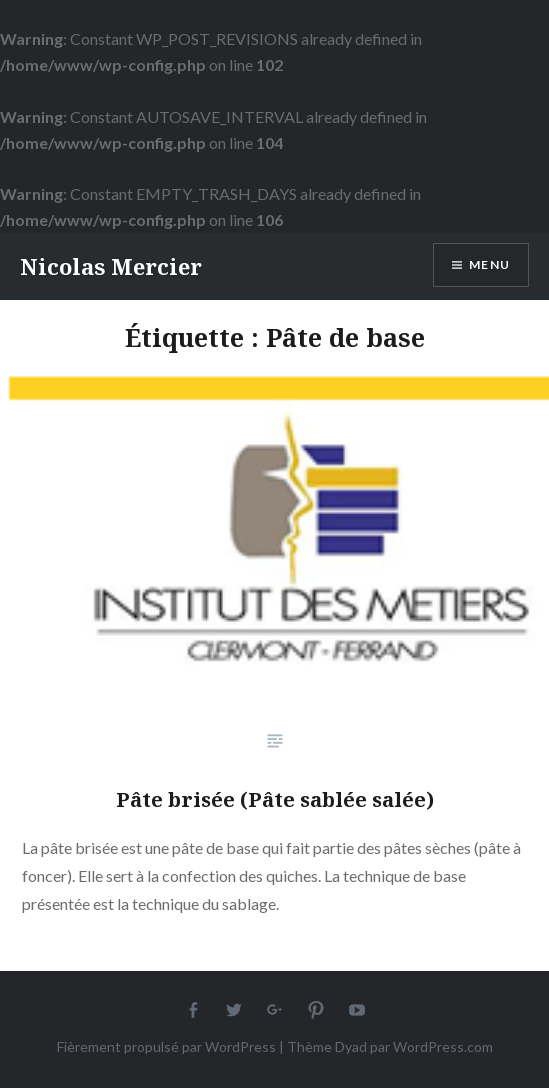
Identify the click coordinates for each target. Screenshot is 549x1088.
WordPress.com (443, 1046)
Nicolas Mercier (111, 266)
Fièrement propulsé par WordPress (166, 1046)
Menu (489, 264)
